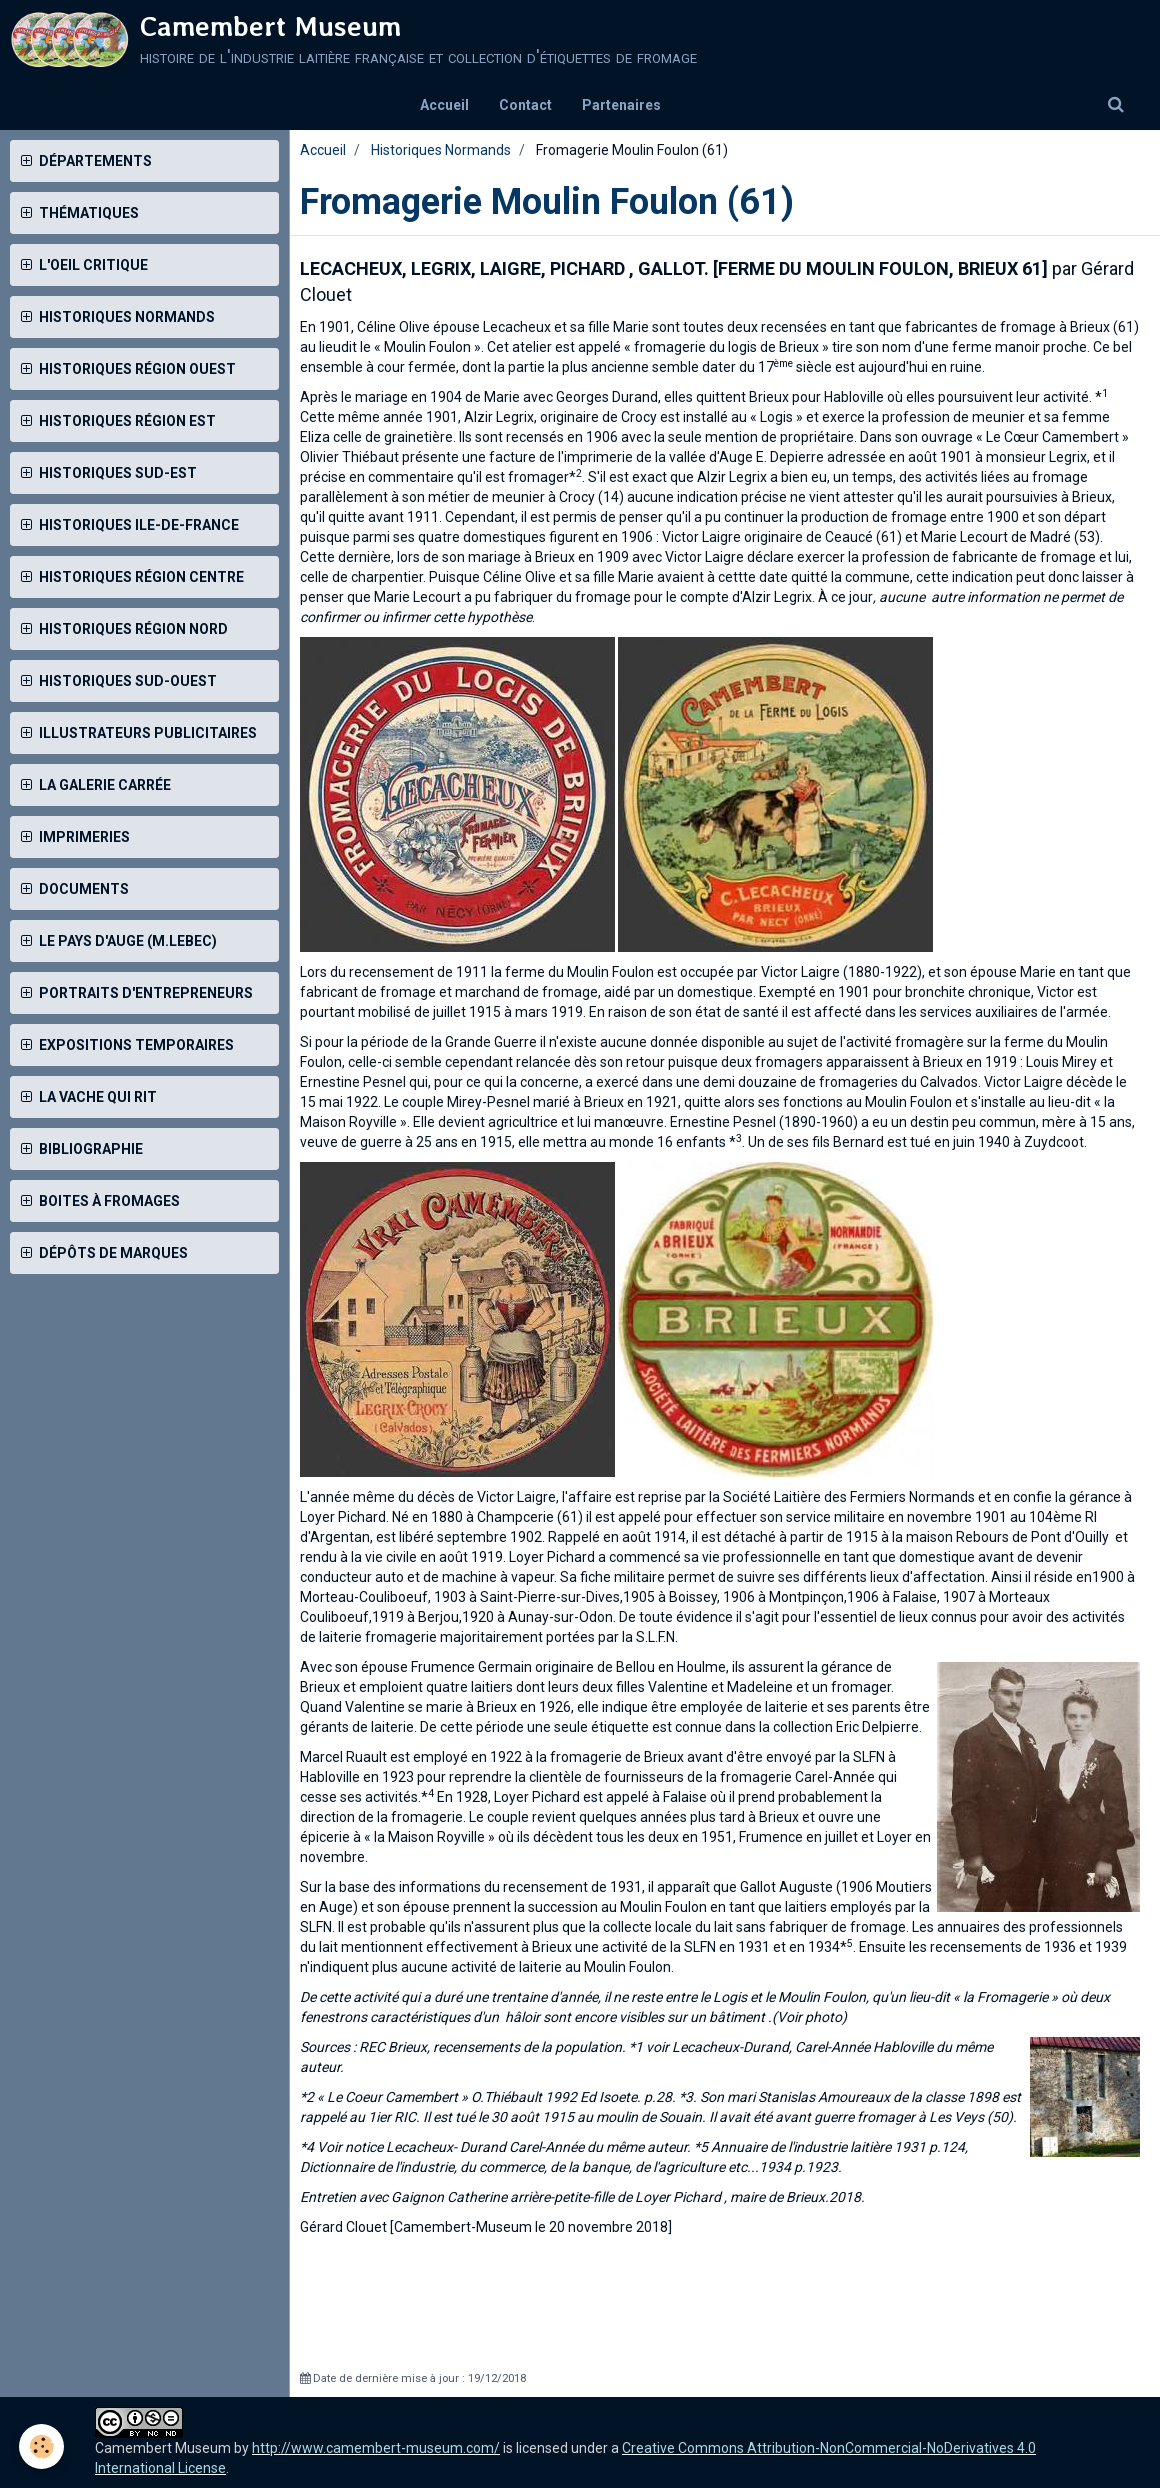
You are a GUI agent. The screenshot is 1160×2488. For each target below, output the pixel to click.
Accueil (444, 105)
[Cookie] (42, 2446)
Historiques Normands (441, 150)
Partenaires (621, 105)
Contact (525, 105)
